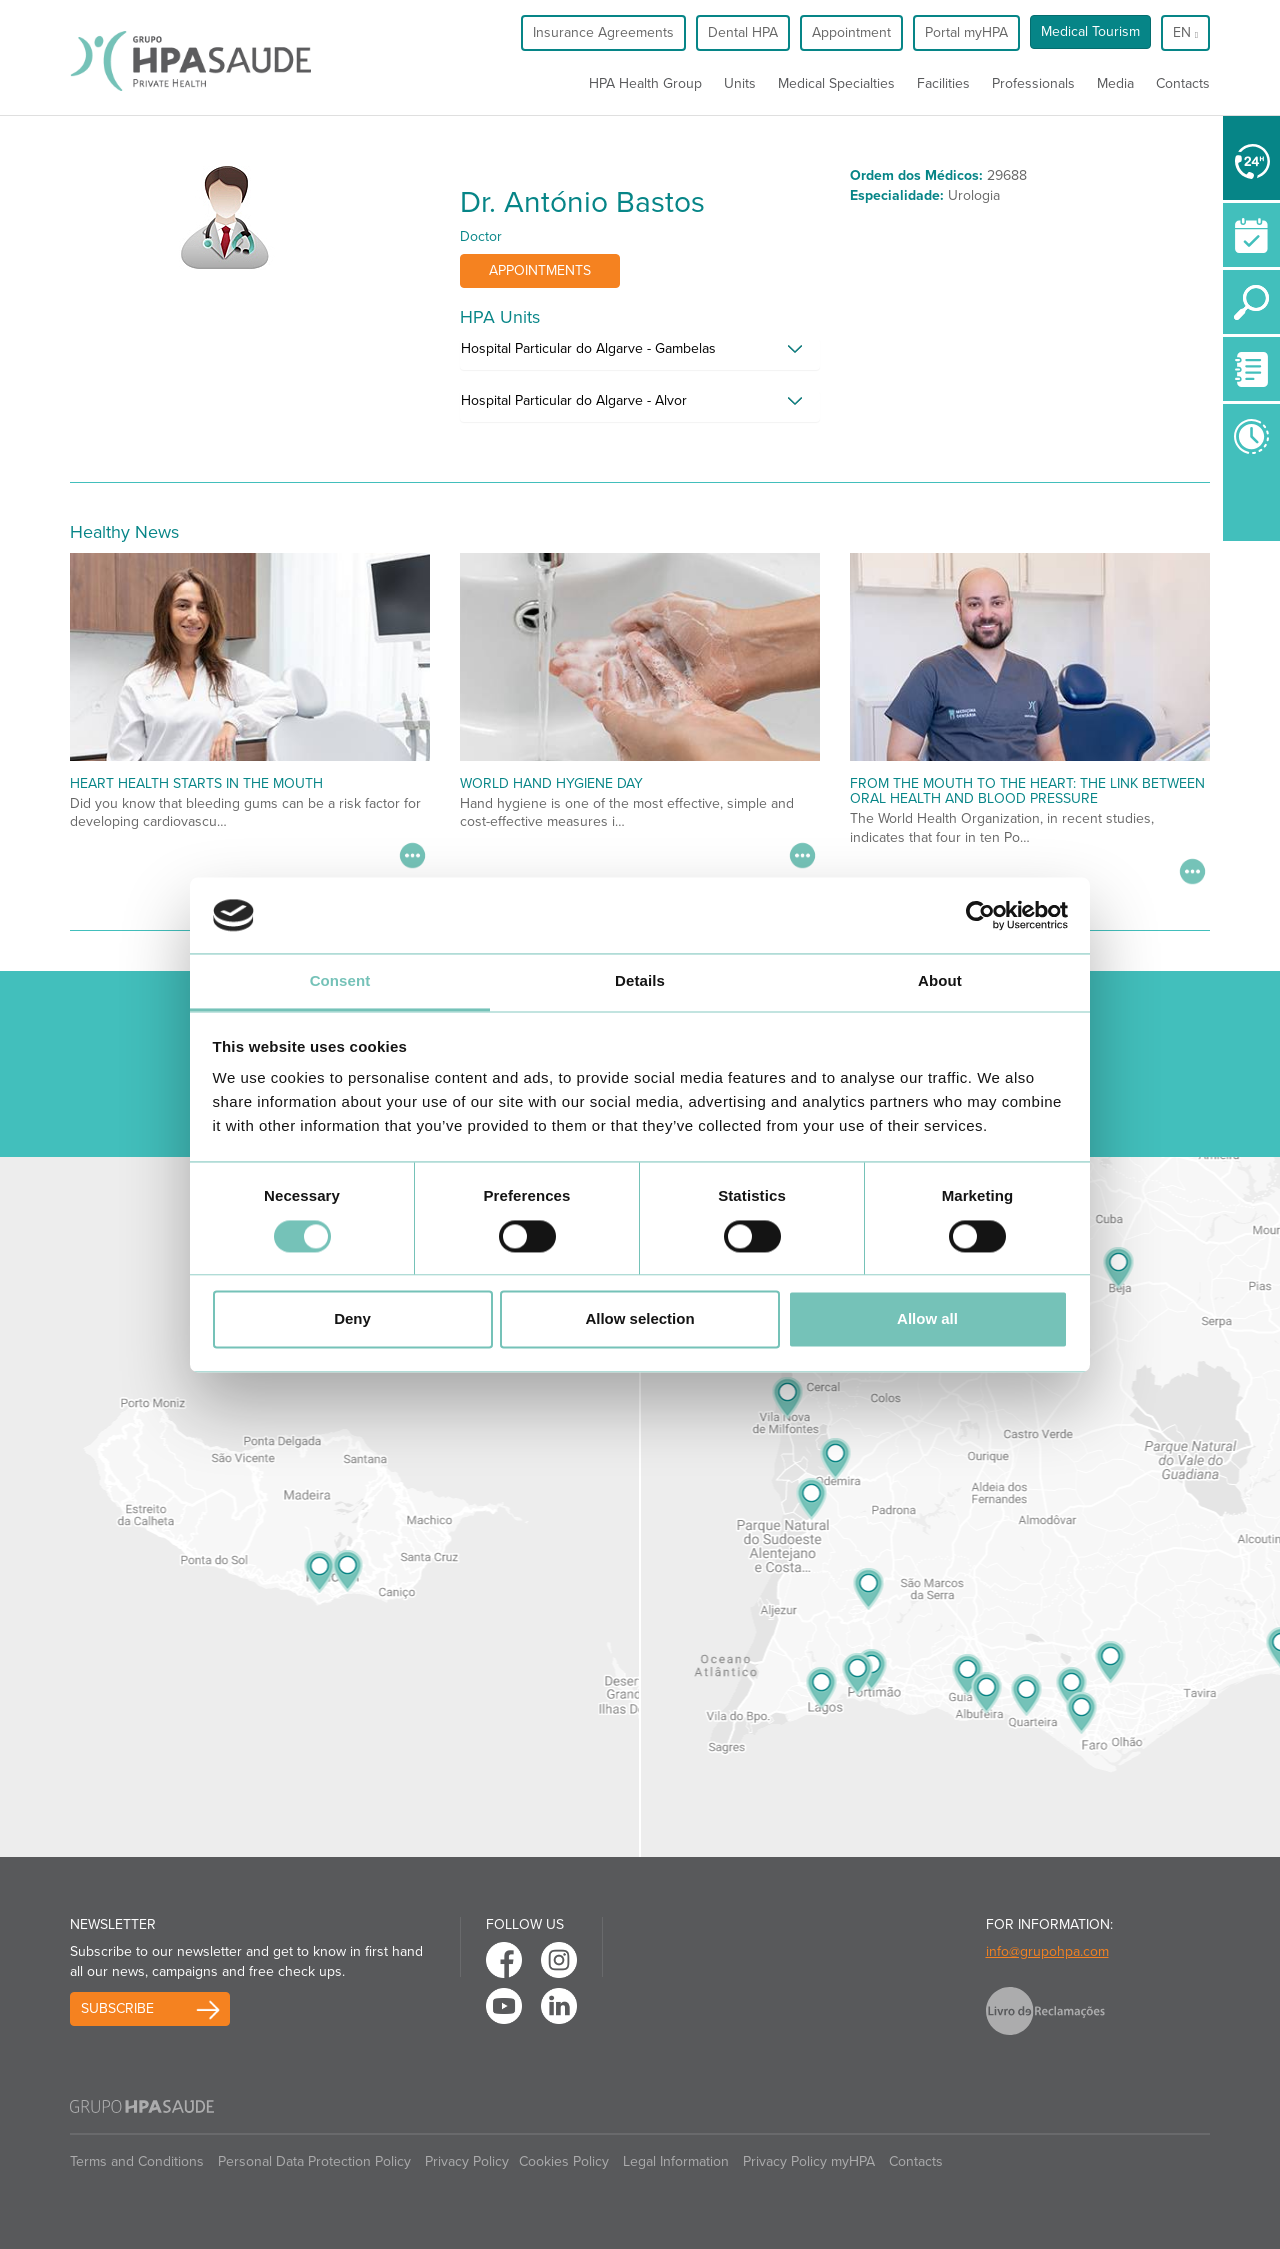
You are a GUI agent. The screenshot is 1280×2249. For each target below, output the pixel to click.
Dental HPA (743, 32)
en (1185, 32)
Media (1115, 83)
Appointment (851, 32)
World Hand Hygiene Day (551, 783)
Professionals (1033, 83)
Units (740, 83)
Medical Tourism (1090, 31)
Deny (352, 1319)
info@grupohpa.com (1047, 1951)
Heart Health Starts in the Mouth (196, 783)
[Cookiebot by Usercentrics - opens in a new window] (980, 915)
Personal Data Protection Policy (314, 2161)
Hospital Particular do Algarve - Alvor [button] (574, 400)
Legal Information (676, 2161)
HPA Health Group (645, 83)
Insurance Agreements (603, 32)
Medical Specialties (836, 83)
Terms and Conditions (137, 2161)
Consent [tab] (340, 981)
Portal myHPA (966, 32)
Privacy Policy (467, 2161)
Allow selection (639, 1319)
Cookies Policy (564, 2161)
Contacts (1183, 83)
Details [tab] (640, 981)
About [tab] (940, 981)
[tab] (640, 354)
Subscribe (117, 2008)
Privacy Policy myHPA (809, 2161)
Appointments (540, 270)
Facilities (943, 83)
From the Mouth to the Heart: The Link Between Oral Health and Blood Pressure (1027, 791)
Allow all (927, 1319)
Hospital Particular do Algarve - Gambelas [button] (588, 348)
